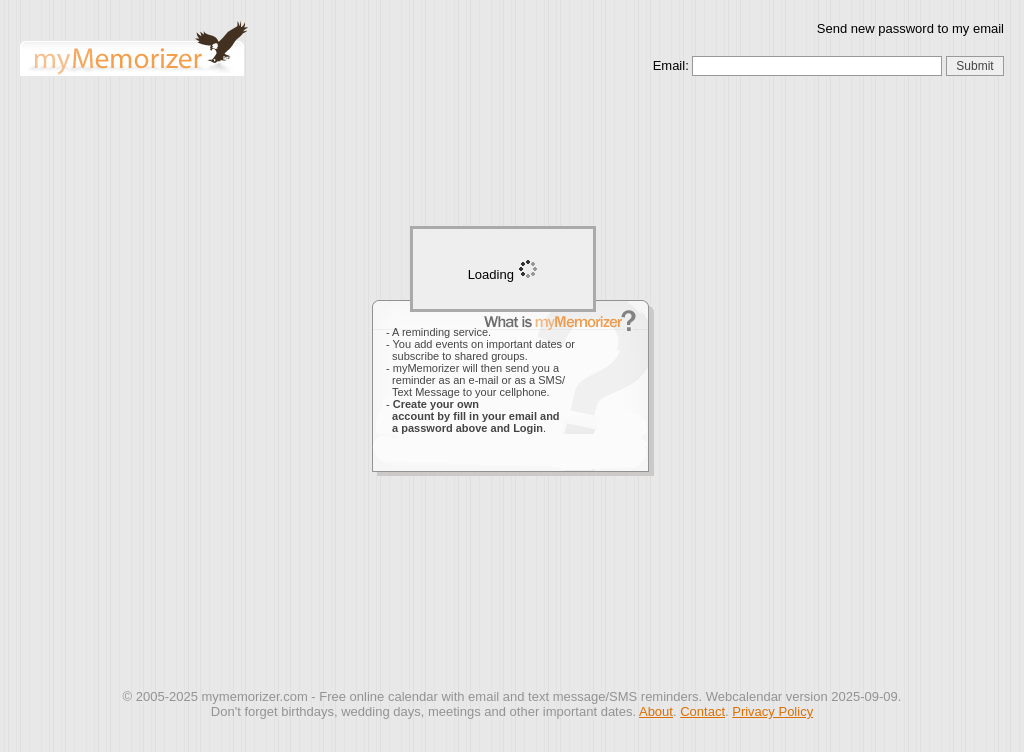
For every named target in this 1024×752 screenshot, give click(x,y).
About (656, 711)
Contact (702, 711)
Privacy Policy (772, 711)
